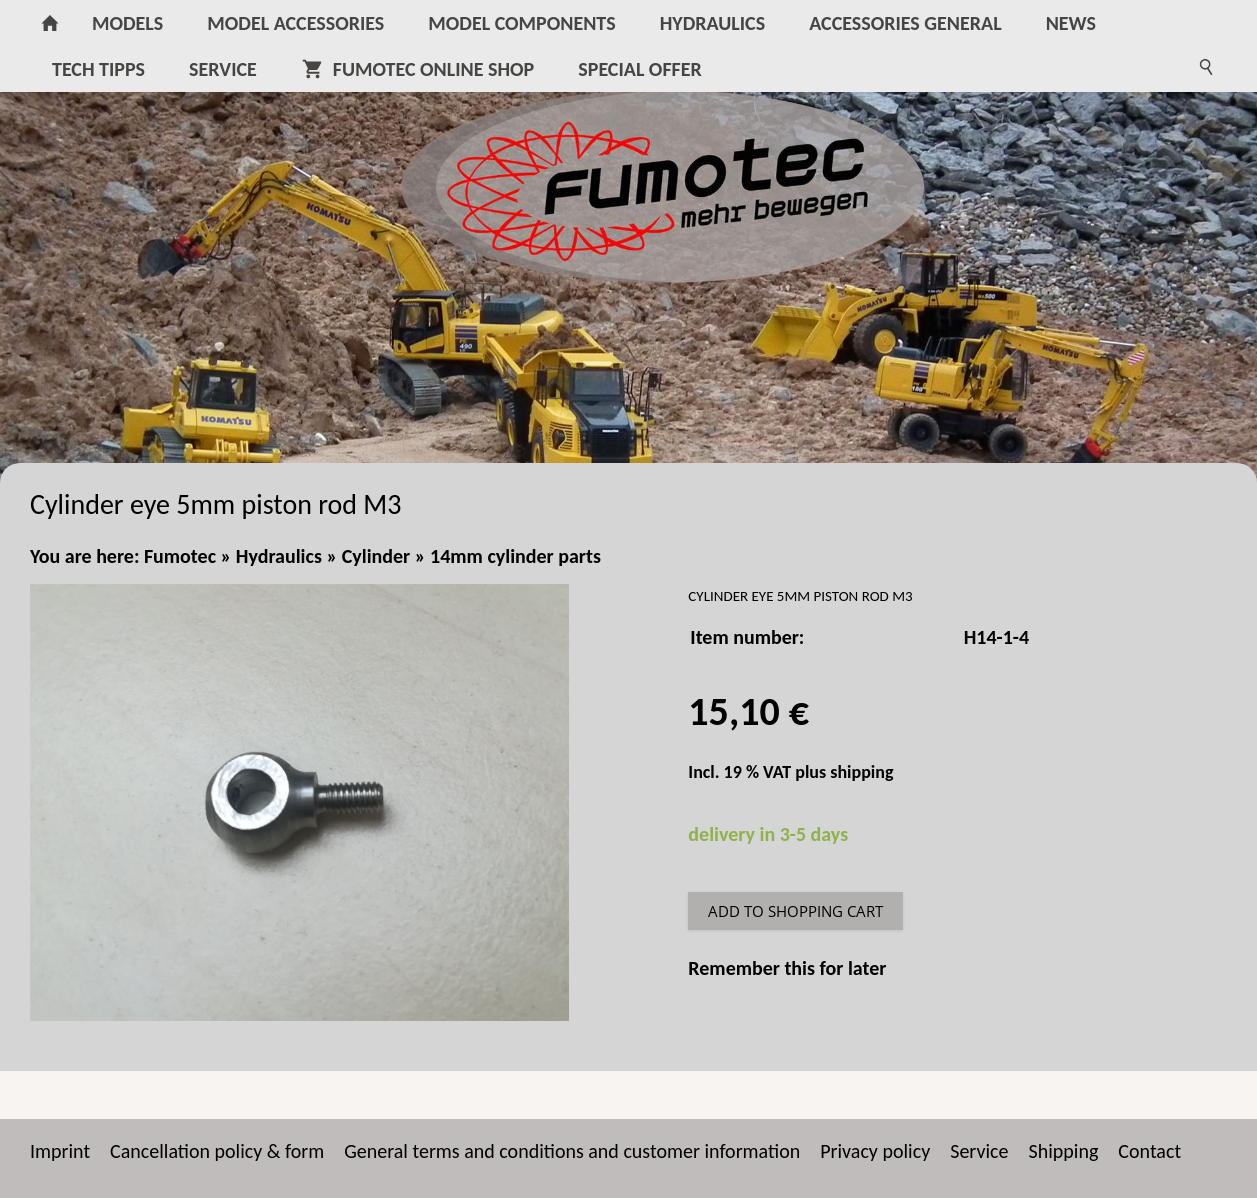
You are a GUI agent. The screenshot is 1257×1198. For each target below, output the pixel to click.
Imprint (60, 1151)
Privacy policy (875, 1151)
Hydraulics (279, 556)
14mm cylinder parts (515, 556)
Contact (1149, 1151)
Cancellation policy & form (217, 1151)
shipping (861, 772)
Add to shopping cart (795, 911)
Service (979, 1151)
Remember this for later (787, 968)
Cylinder (376, 556)
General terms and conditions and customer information (572, 1151)
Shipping (1064, 1151)
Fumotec (180, 556)
